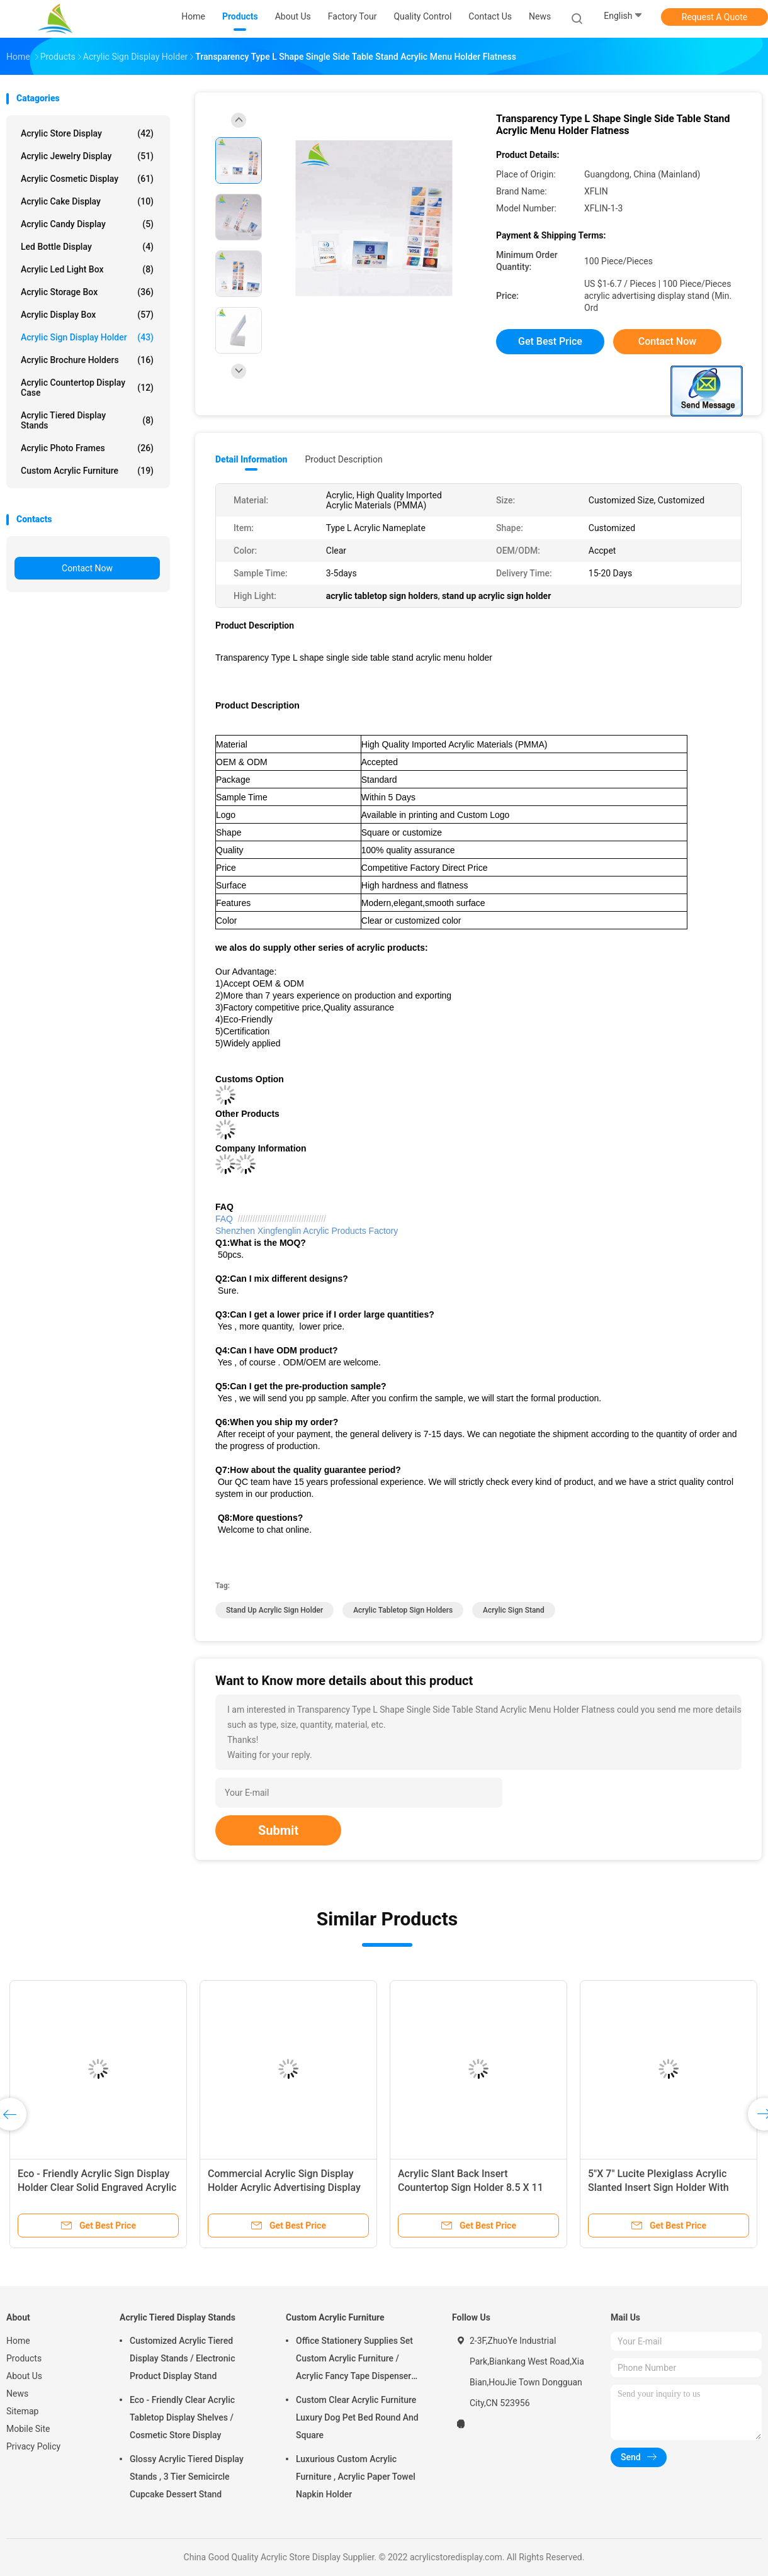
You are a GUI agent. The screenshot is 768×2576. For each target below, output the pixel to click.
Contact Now (87, 568)
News (17, 2393)
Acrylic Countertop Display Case (87, 388)
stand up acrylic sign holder (274, 1610)
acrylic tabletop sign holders (403, 1610)
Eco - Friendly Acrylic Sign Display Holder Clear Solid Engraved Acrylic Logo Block (97, 2187)
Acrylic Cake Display (87, 201)
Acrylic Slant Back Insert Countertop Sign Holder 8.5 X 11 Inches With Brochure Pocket (470, 2187)
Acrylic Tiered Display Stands (87, 420)
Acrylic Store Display (87, 133)
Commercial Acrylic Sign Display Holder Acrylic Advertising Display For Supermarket (284, 2187)
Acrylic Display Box (87, 314)
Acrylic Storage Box (87, 292)
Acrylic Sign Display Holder (87, 337)
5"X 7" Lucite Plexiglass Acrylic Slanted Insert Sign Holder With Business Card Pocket (658, 2187)
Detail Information (251, 459)
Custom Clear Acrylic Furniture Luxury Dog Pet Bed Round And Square (357, 2417)
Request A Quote (714, 17)
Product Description (343, 459)
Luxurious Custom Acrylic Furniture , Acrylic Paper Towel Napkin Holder (355, 2476)
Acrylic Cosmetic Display (87, 178)
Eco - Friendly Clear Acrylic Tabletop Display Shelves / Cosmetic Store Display (182, 2417)
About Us (24, 2376)
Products (24, 2358)
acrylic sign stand (514, 1610)
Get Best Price (550, 341)
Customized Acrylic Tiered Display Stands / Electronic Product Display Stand (182, 2358)
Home (18, 2341)
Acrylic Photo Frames (87, 448)
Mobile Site (28, 2429)
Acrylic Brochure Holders (87, 360)
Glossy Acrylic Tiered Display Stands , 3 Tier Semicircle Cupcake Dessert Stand (187, 2476)
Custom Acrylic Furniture (87, 470)
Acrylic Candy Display (87, 224)
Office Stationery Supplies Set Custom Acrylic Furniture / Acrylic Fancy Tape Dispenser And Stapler (354, 2360)
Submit (278, 1830)
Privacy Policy (33, 2446)
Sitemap (22, 2411)
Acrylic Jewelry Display (87, 156)
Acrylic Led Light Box (87, 269)
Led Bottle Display (87, 246)
